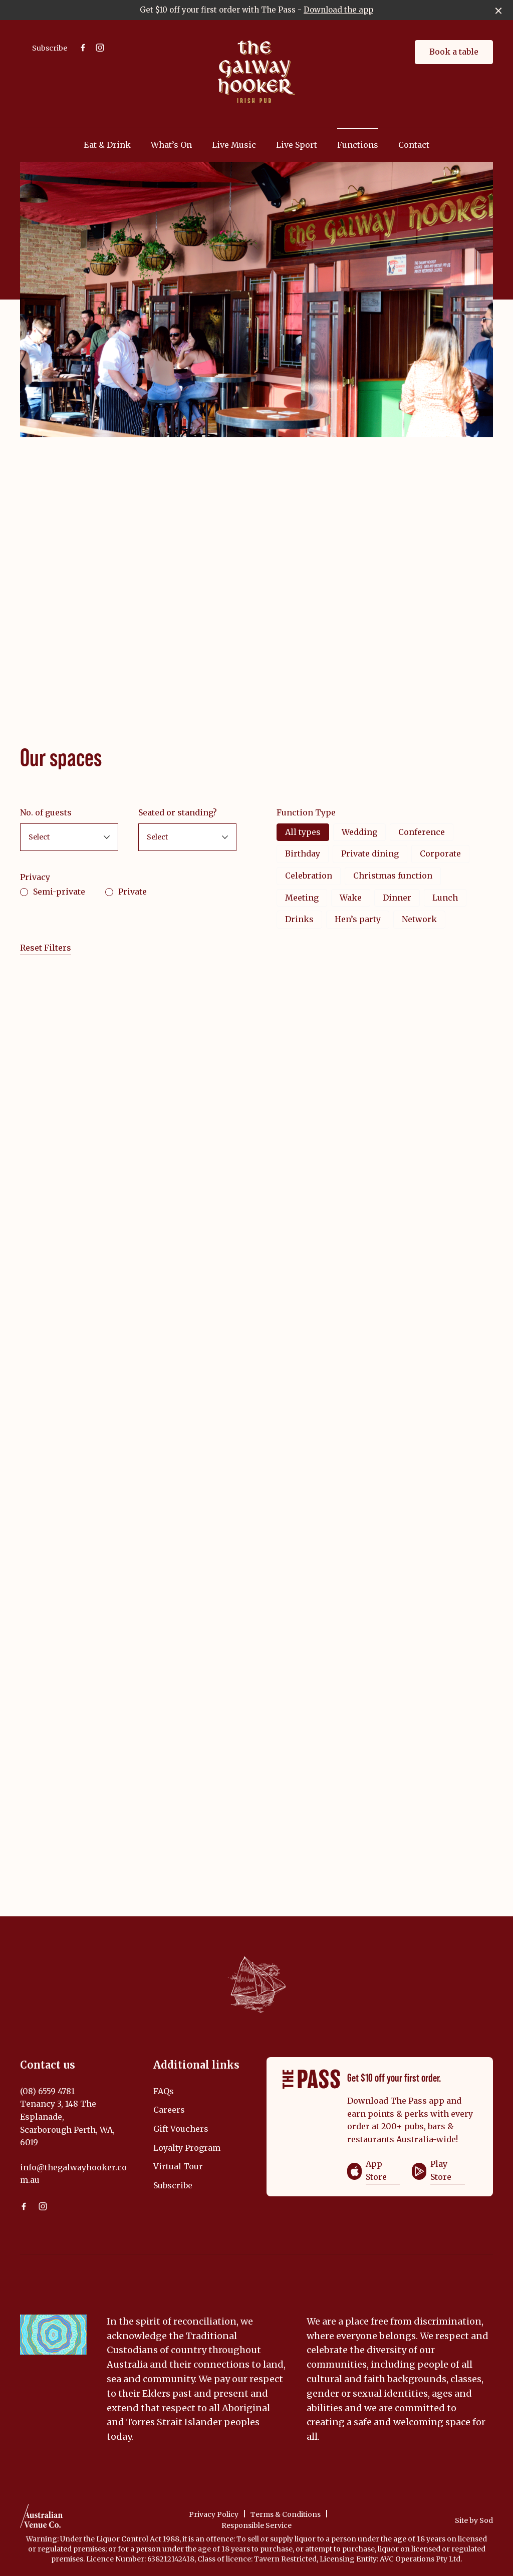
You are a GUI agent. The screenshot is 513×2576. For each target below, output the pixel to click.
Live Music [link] (234, 145)
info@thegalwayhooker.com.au (73, 2173)
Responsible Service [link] (256, 2525)
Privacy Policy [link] (213, 2514)
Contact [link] (413, 145)
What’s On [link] (171, 145)
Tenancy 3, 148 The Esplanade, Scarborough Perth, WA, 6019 (67, 2123)
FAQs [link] (163, 2091)
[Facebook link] (82, 47)
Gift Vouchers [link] (180, 2129)
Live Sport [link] (296, 145)
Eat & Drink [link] (107, 145)
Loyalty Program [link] (186, 2148)
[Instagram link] (99, 47)
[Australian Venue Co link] (41, 2519)
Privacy (35, 877)
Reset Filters (45, 948)
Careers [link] (169, 2110)
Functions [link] (357, 145)
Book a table (453, 52)
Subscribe (49, 48)
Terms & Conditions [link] (285, 2514)
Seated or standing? (177, 812)
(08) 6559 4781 (47, 2091)
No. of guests (46, 812)
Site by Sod (474, 2520)
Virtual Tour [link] (178, 2166)
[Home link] (256, 71)
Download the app (338, 10)
